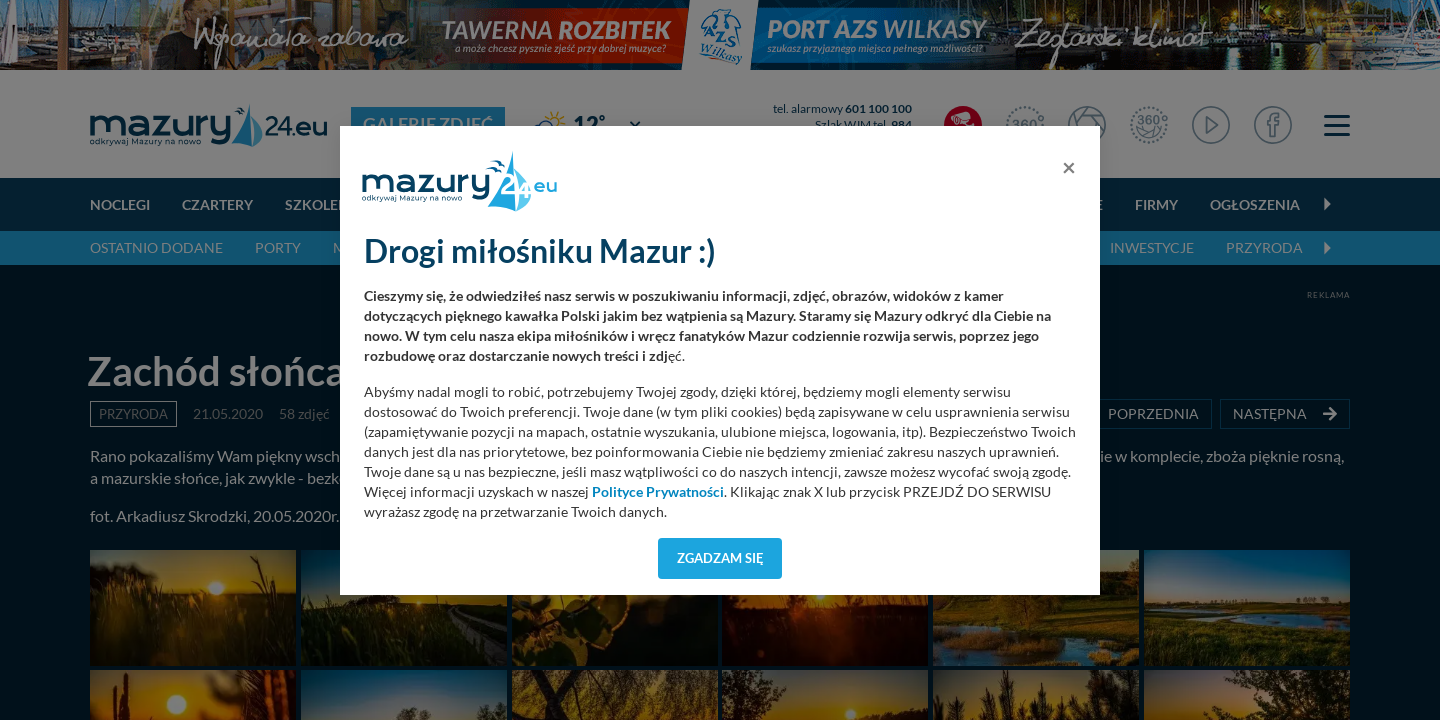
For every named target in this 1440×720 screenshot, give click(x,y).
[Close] (1069, 167)
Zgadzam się (720, 558)
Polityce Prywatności (658, 492)
